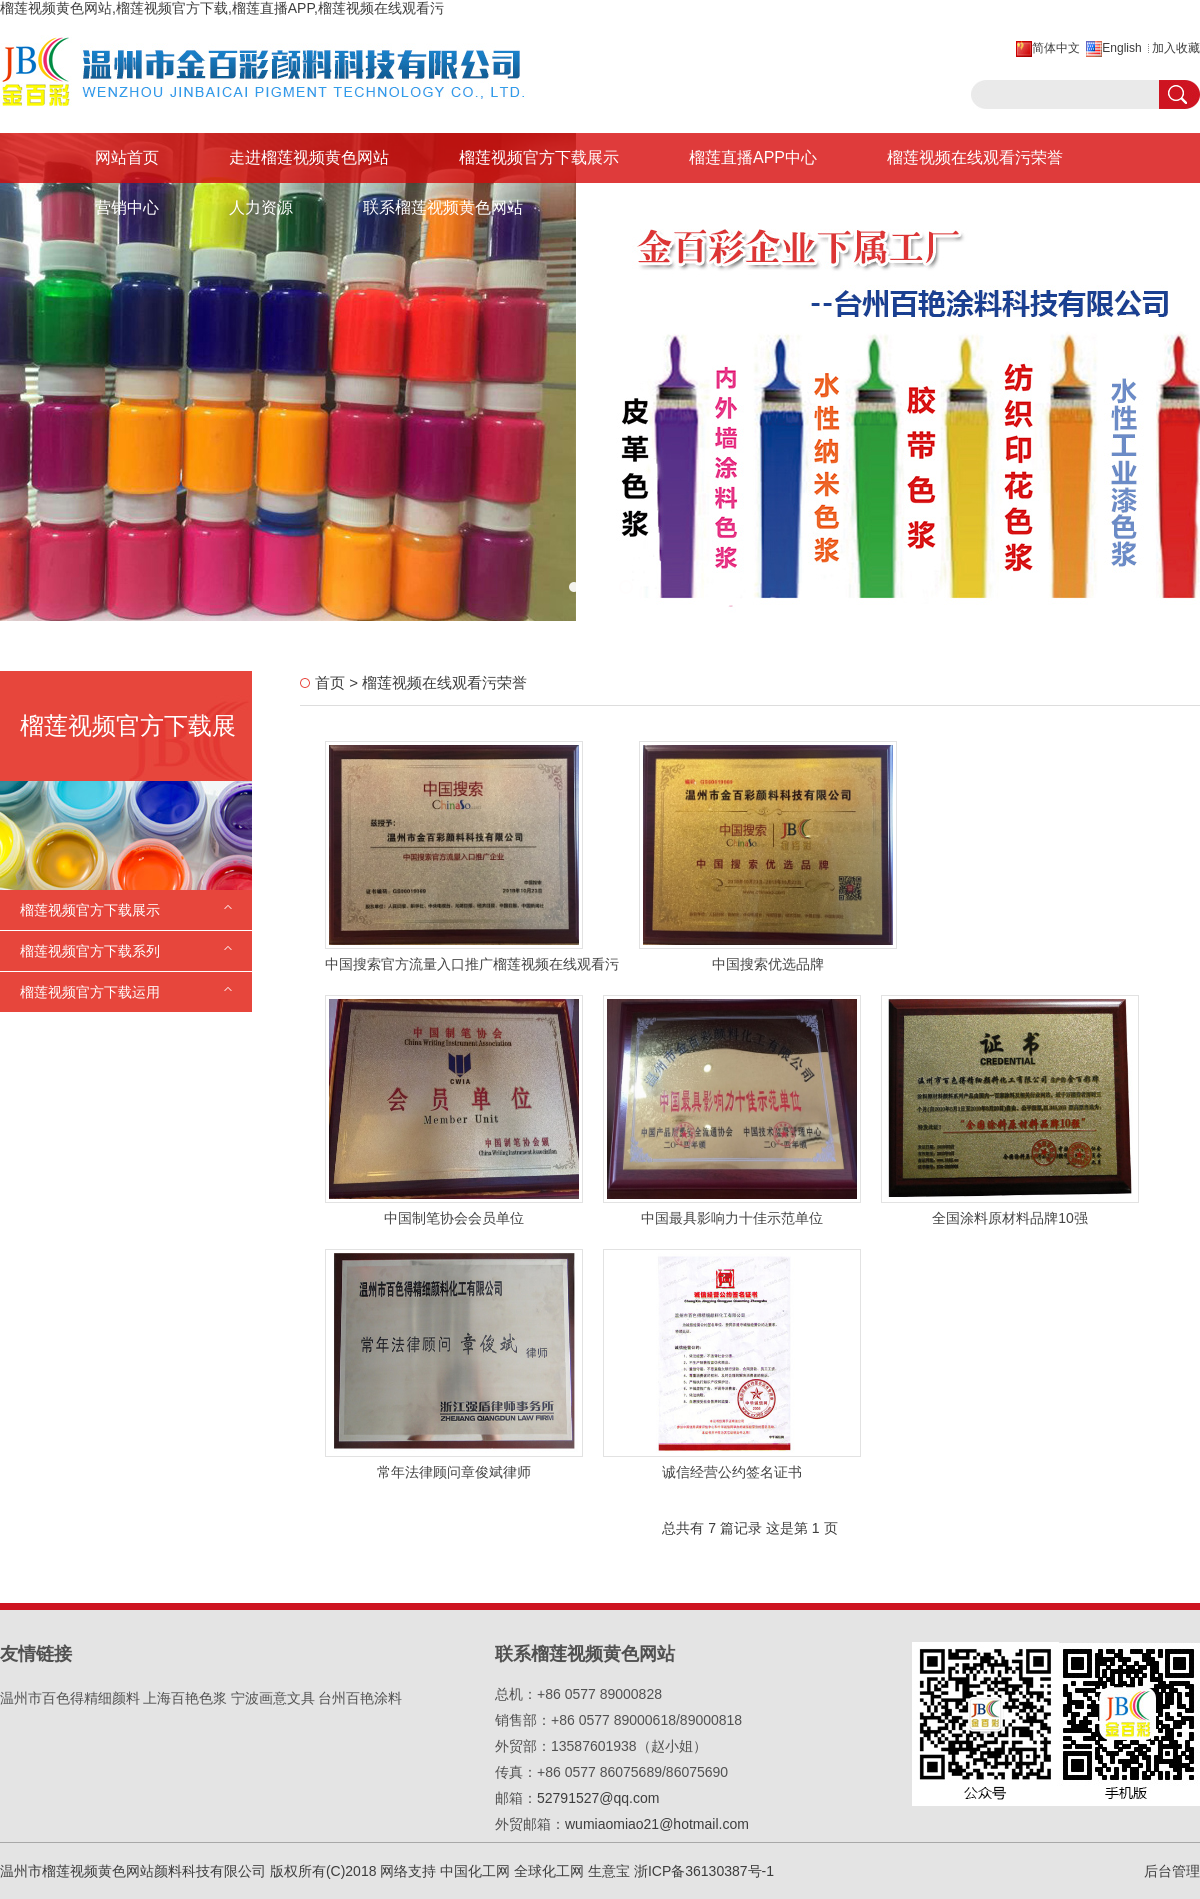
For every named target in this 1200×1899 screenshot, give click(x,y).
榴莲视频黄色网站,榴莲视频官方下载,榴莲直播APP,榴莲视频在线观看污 (222, 8)
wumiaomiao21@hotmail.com (657, 1824)
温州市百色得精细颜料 (70, 1698)
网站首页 (127, 157)
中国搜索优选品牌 (768, 964)
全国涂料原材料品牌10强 (1010, 1218)
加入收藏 (1176, 48)
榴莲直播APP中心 (753, 157)
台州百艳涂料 (360, 1698)
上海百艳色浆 (185, 1698)
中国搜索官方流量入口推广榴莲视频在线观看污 (472, 964)
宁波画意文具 (273, 1698)
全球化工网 (549, 1871)
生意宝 (609, 1871)
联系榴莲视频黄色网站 (443, 207)
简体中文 (1056, 48)
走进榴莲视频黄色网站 (309, 157)
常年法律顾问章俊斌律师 (454, 1472)
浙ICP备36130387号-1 (704, 1871)
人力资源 (261, 207)
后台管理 (1172, 1871)
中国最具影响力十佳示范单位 (732, 1218)
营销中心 (127, 207)
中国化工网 (475, 1871)
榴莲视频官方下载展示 (539, 157)
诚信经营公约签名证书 (732, 1472)
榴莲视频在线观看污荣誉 (975, 157)
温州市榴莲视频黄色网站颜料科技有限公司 (133, 1871)
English (1121, 48)
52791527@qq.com (598, 1798)
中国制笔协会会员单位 (454, 1218)
